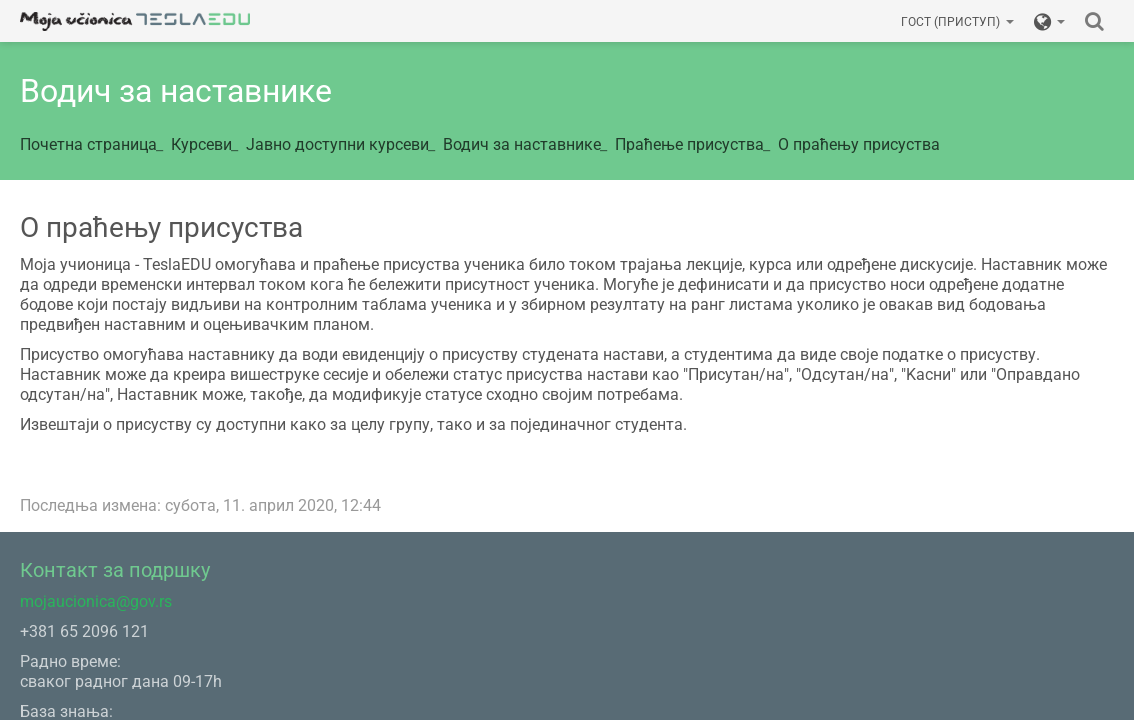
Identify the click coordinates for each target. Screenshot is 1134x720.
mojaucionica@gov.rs (96, 601)
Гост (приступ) (957, 22)
